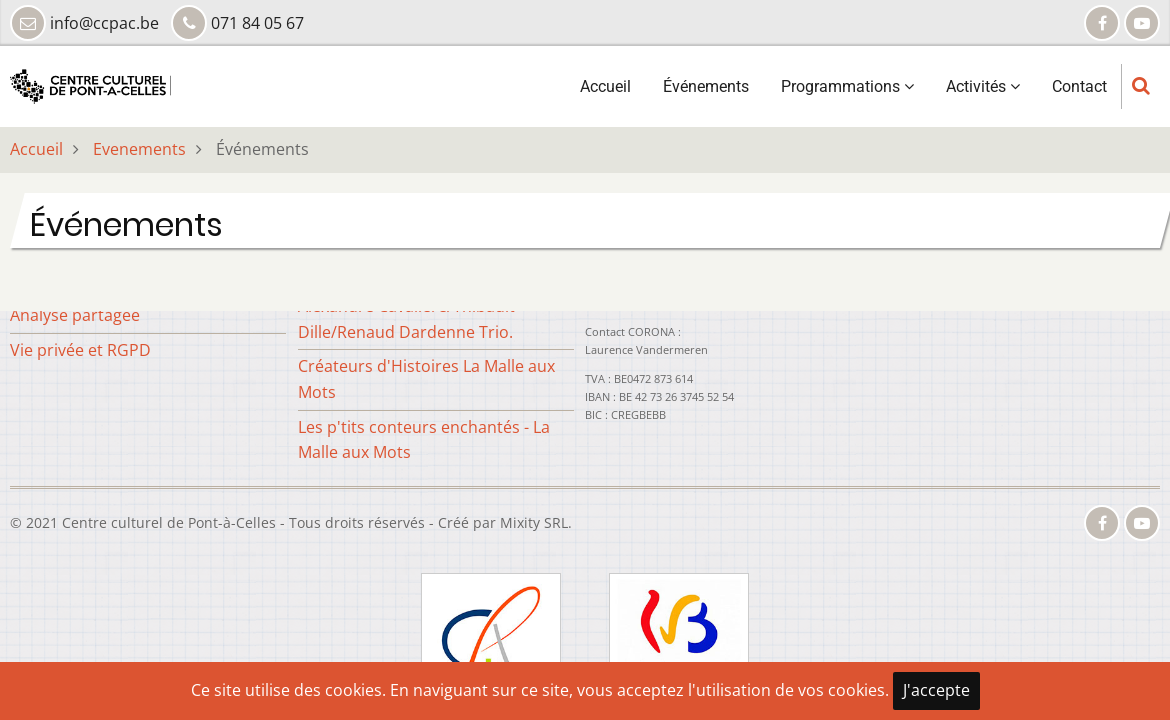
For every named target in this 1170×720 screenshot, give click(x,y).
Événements (706, 86)
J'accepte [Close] (936, 690)
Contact (1079, 86)
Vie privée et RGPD (80, 350)
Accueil (605, 86)
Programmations (847, 86)
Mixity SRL (534, 522)
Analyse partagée (75, 315)
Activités (983, 86)
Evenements (139, 149)
